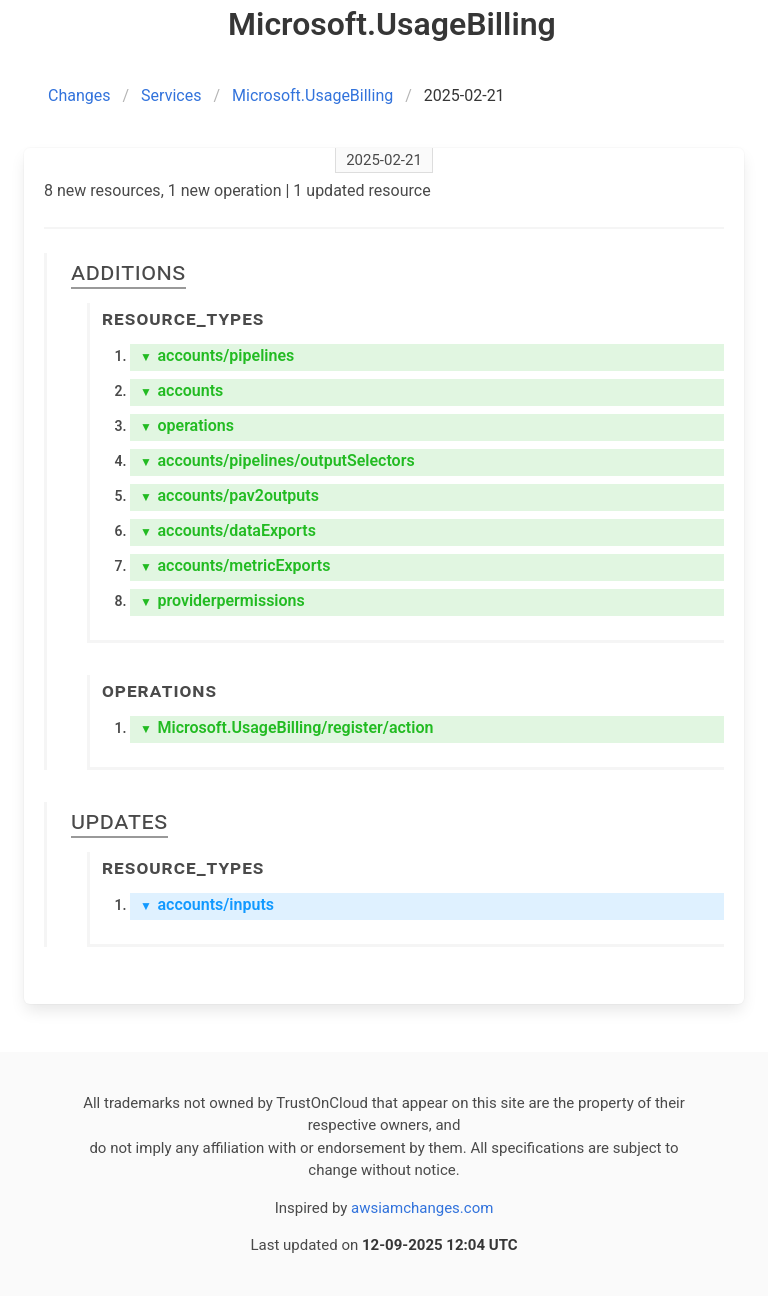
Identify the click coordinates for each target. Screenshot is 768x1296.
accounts (181, 390)
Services (171, 95)
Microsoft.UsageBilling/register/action (286, 727)
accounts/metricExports (235, 565)
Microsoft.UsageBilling (312, 95)
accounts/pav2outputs (229, 495)
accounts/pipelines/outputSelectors (277, 460)
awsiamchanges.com (422, 1208)
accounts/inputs (207, 904)
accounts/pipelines (217, 355)
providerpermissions (222, 600)
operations (187, 425)
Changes (79, 95)
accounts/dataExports (228, 530)
